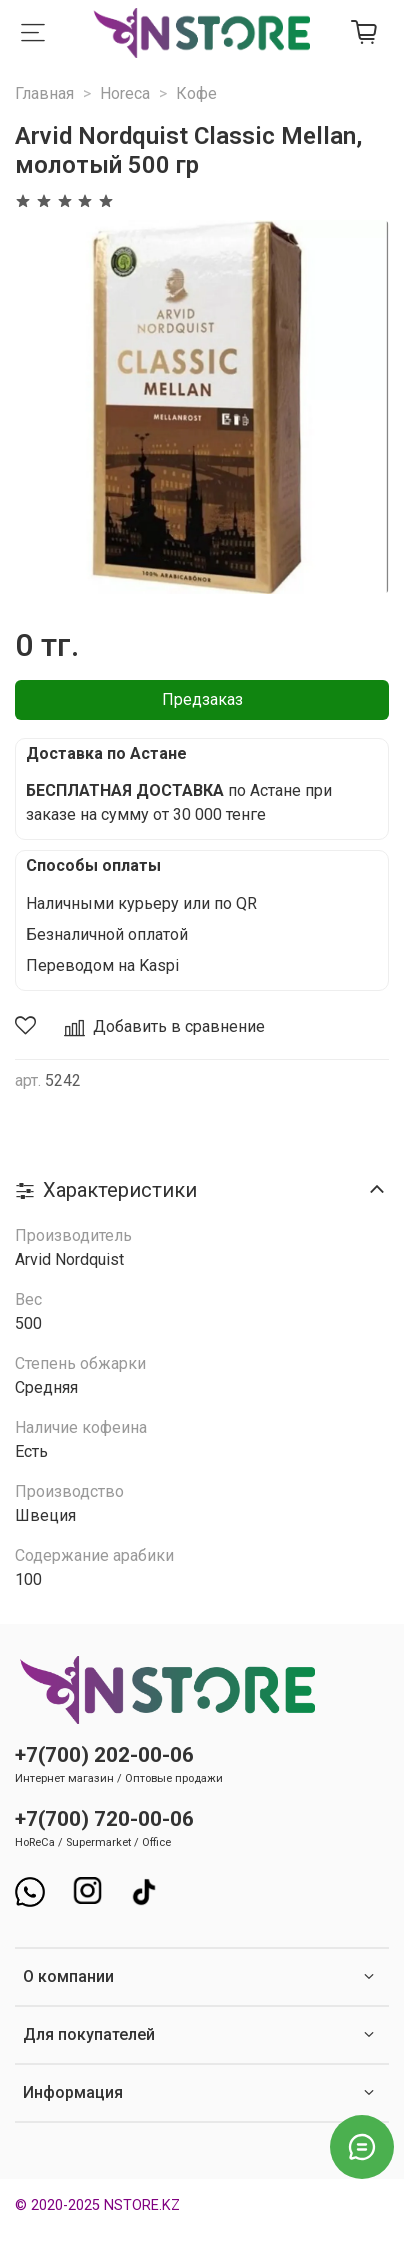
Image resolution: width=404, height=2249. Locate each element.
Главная (44, 93)
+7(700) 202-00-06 (104, 1755)
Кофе (196, 93)
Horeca (125, 93)
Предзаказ (202, 699)
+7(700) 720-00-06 (104, 1819)
